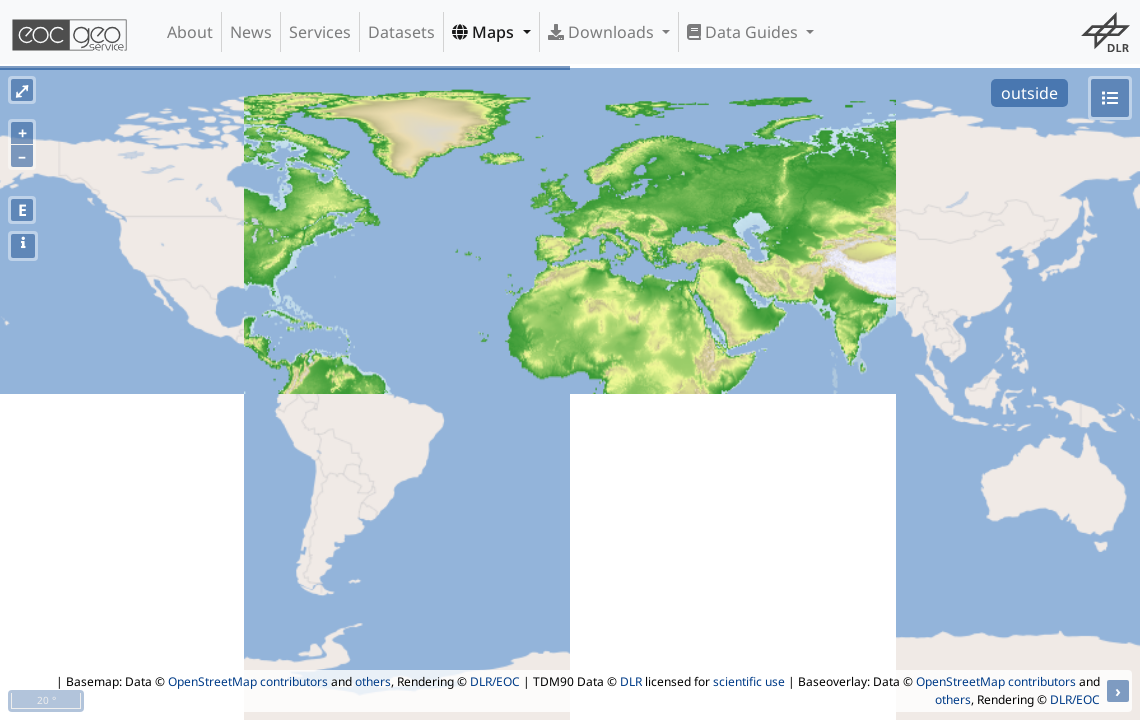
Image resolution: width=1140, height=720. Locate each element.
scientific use (749, 681)
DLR (631, 681)
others (373, 681)
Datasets (401, 32)
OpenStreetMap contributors (248, 681)
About (190, 32)
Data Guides (744, 32)
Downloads (603, 32)
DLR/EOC (495, 681)
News (251, 32)
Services (320, 32)
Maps (485, 32)
